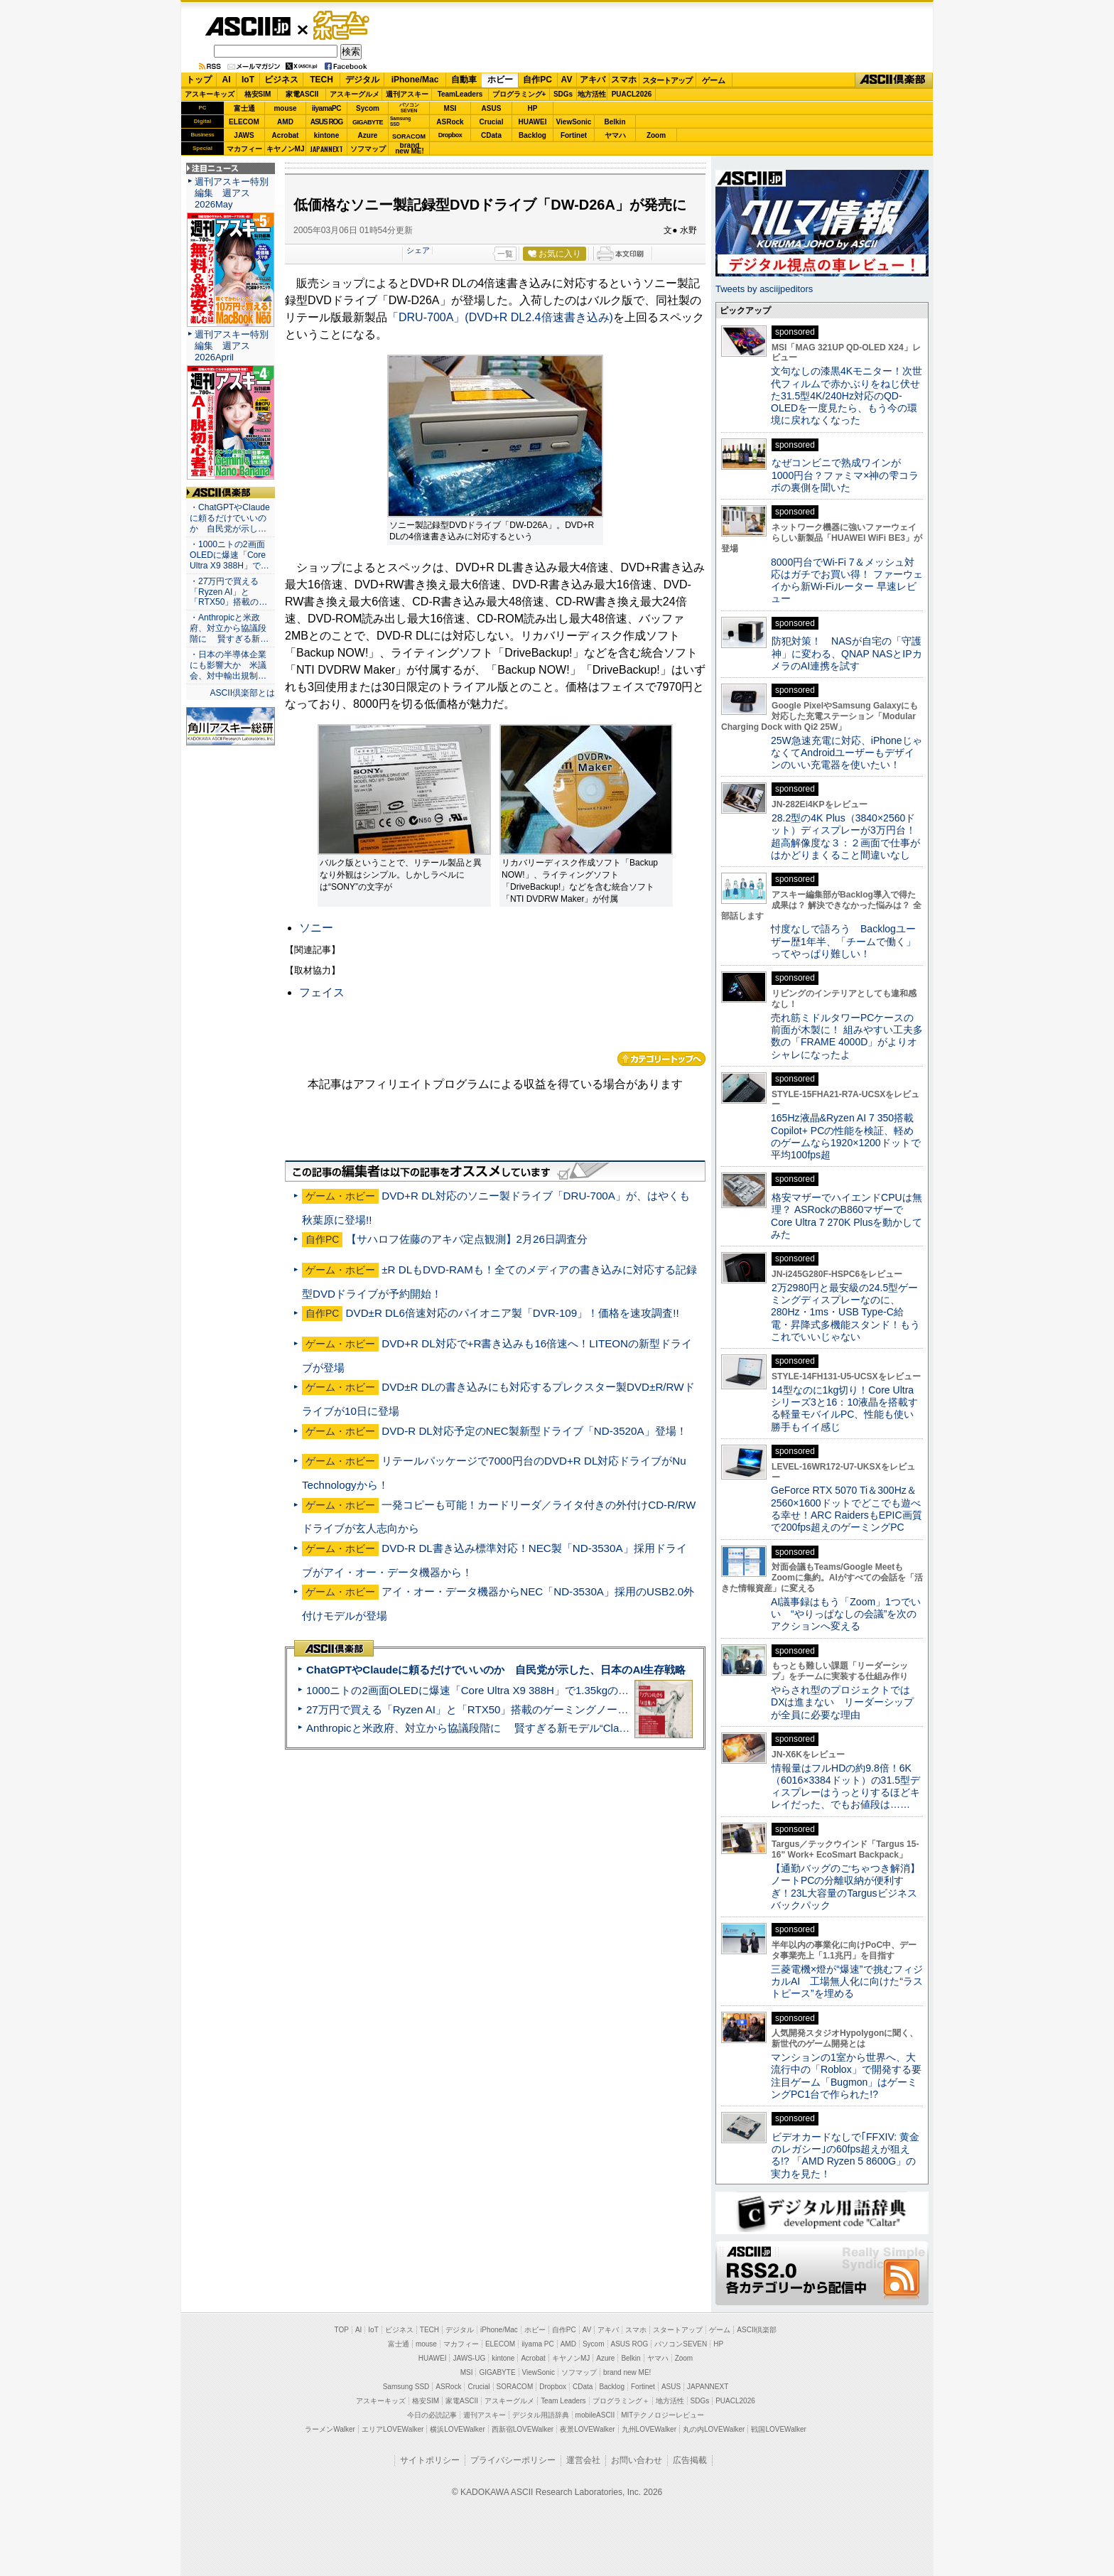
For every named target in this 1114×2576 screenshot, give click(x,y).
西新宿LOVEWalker (522, 2429)
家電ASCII (302, 94)
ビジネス (281, 80)
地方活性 (592, 94)
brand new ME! (627, 2372)
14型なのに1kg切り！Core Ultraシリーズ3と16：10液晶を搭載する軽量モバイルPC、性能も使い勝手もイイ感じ (844, 1408)
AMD (285, 122)
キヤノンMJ (285, 149)
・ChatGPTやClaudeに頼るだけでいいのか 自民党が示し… (230, 518)
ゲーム (713, 80)
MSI (450, 108)
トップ (199, 80)
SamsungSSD (400, 121)
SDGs (563, 94)
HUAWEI (533, 122)
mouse (285, 108)
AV (567, 80)
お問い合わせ (636, 2460)
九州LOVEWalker (649, 2429)
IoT (248, 80)
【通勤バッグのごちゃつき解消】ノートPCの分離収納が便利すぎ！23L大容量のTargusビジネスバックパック (845, 1887)
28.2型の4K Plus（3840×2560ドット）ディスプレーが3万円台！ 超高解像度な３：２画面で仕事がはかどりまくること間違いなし (845, 836)
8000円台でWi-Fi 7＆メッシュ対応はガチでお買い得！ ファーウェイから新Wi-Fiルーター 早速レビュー (847, 580)
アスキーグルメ (354, 94)
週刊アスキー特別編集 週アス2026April (232, 345)
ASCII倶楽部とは (242, 693)
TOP (342, 2330)
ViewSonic (574, 122)
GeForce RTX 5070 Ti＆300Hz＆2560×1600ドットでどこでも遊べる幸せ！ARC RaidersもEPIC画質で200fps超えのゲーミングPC (846, 1508)
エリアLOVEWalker (392, 2429)
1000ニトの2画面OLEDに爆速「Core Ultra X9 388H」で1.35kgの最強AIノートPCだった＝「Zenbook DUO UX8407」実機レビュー (620, 1690)
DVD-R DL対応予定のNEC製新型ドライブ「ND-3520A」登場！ (534, 1431)
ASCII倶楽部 (893, 80)
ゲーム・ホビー (342, 26)
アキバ (592, 80)
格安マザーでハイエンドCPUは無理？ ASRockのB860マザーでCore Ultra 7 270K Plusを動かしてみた (847, 1216)
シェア (418, 250)
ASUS (492, 108)
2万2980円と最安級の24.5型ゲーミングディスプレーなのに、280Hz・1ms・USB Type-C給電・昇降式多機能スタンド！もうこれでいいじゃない (845, 1312)
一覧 (505, 253)
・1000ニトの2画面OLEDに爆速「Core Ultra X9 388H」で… (229, 555)
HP (533, 108)
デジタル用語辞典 (540, 2415)
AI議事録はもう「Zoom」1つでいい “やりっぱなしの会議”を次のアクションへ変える (846, 1614)
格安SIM (257, 94)
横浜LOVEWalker (457, 2429)
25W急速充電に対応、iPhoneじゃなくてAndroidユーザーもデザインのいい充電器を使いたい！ (846, 753)
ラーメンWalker (330, 2429)
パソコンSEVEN (409, 107)
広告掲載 (690, 2460)
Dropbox (450, 135)
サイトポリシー (430, 2460)
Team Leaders (563, 2401)
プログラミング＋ (621, 2401)
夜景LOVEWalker (587, 2429)
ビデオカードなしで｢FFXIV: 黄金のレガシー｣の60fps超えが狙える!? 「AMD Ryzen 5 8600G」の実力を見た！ (845, 2155)
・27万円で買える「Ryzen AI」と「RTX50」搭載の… (228, 592)
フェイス (322, 992)
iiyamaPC (326, 108)
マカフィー (244, 149)
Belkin (614, 122)
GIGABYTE (367, 122)
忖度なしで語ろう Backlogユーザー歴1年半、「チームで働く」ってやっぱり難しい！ (843, 941)
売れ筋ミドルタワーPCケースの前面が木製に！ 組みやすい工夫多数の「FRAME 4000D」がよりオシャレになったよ (847, 1036)
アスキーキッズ (209, 94)
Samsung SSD (406, 2387)
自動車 (464, 80)
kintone (327, 135)
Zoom (656, 135)
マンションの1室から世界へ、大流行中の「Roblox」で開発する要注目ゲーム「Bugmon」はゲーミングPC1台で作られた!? (846, 2076)
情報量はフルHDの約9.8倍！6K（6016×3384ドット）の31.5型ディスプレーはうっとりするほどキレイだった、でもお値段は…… (845, 1786)
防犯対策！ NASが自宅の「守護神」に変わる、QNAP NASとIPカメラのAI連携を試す (846, 653)
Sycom (367, 108)
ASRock (449, 122)
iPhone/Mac (415, 80)
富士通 (244, 108)
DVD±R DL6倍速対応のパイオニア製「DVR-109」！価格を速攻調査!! (512, 1313)
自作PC (537, 80)
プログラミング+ (519, 94)
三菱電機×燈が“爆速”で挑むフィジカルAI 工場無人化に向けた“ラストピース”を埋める (847, 1981)
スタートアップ (667, 80)
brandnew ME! (409, 149)
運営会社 (583, 2460)
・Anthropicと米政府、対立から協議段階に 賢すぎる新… (229, 628)
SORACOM (515, 2387)
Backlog (532, 135)
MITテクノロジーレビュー (662, 2415)
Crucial (492, 122)
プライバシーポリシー (513, 2460)
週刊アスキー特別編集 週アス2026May (232, 193)
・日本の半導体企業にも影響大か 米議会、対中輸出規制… (228, 665)
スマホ (624, 80)
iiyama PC (537, 2344)
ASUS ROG (326, 122)
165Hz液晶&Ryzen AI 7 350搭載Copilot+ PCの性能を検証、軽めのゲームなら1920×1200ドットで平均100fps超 (846, 1136)
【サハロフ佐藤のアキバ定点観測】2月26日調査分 (467, 1239)
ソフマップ (368, 149)
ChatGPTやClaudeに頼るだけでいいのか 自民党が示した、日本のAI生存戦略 (496, 1670)
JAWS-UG (469, 2358)
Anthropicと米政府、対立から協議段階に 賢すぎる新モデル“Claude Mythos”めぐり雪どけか (529, 1728)
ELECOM (244, 122)
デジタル (362, 80)
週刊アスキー (407, 94)
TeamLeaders (460, 94)
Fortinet (574, 135)
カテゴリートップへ (661, 1059)
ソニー (316, 928)
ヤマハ (615, 135)
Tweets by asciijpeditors (764, 289)
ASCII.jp (248, 26)
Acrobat (285, 135)
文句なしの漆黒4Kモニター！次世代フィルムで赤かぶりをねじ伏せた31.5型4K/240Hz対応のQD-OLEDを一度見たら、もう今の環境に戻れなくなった (846, 395)
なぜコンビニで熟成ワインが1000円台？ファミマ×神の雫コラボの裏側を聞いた (845, 475)
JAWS (244, 135)
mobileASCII (595, 2415)
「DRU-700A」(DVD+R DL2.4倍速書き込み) (500, 317)
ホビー (500, 80)
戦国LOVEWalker (778, 2429)
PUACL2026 (632, 94)
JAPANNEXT (326, 149)
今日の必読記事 (432, 2415)
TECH (321, 80)
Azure (368, 135)
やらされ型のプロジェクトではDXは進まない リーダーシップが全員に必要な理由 (842, 1702)
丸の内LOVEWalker (714, 2429)
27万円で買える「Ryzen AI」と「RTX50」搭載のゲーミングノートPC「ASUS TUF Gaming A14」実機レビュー (574, 1709)
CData (491, 135)
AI (226, 80)
